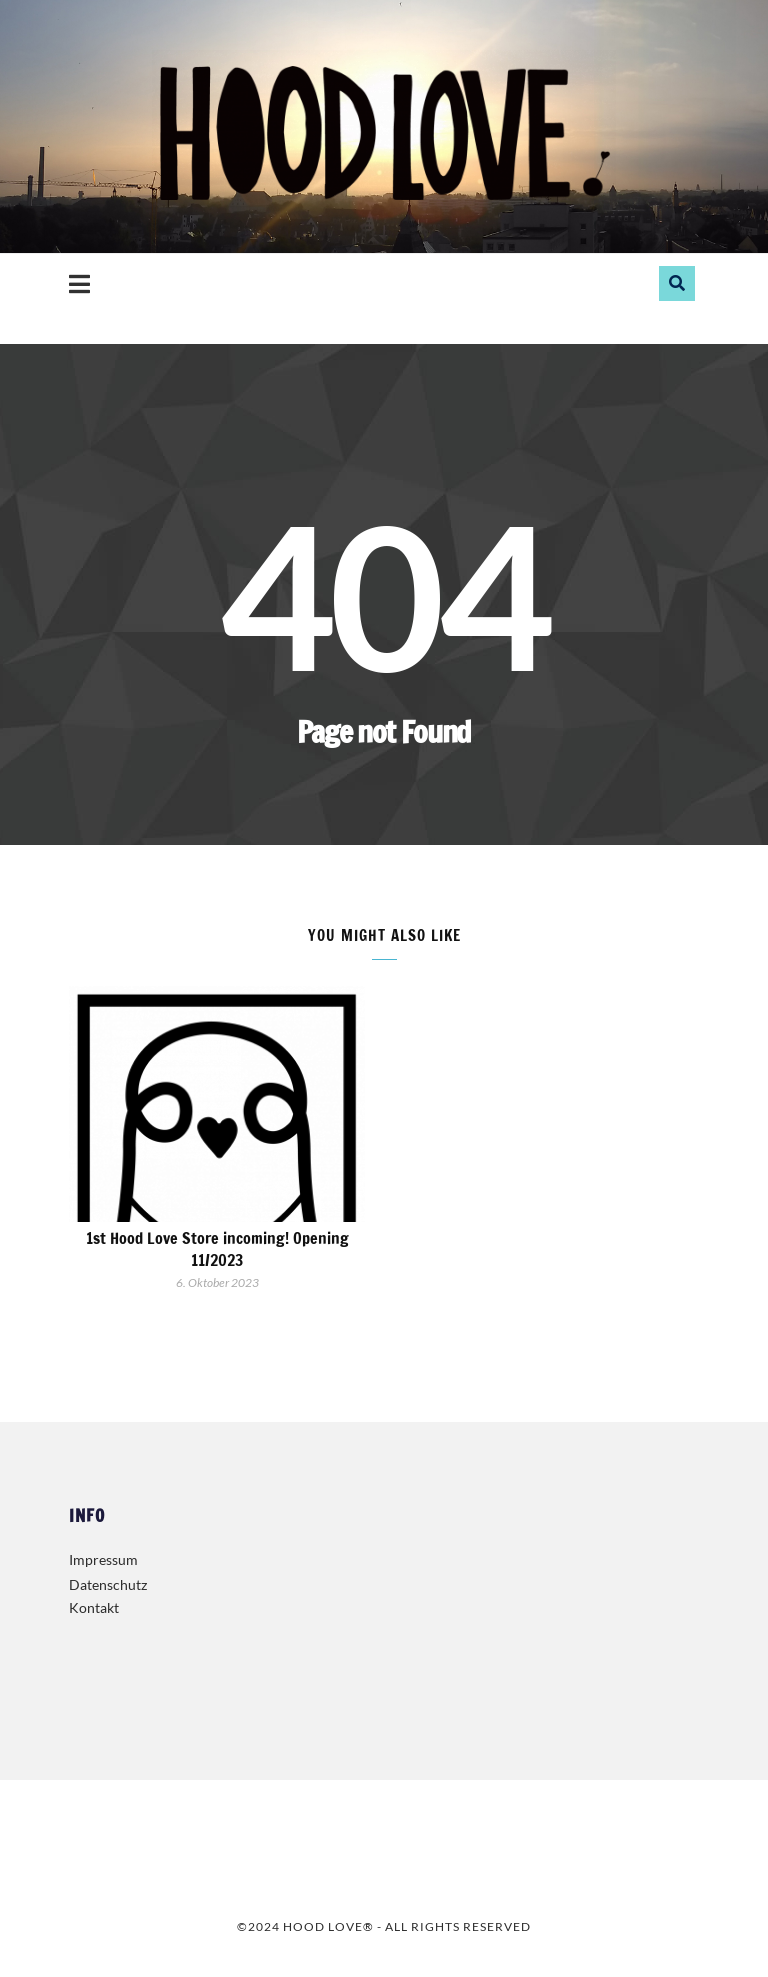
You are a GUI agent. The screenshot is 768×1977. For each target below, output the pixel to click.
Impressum (103, 1559)
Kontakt (94, 1607)
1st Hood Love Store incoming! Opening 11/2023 (217, 1249)
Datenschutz (108, 1584)
